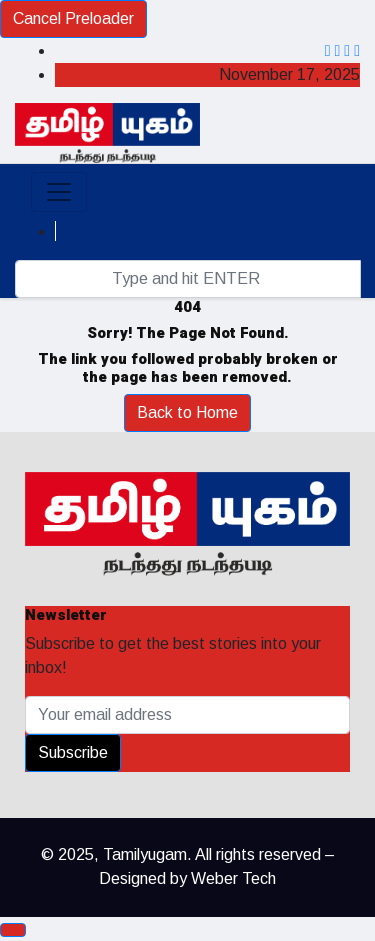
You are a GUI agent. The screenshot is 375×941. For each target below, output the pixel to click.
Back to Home (187, 412)
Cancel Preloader (73, 18)
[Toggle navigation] (59, 192)
